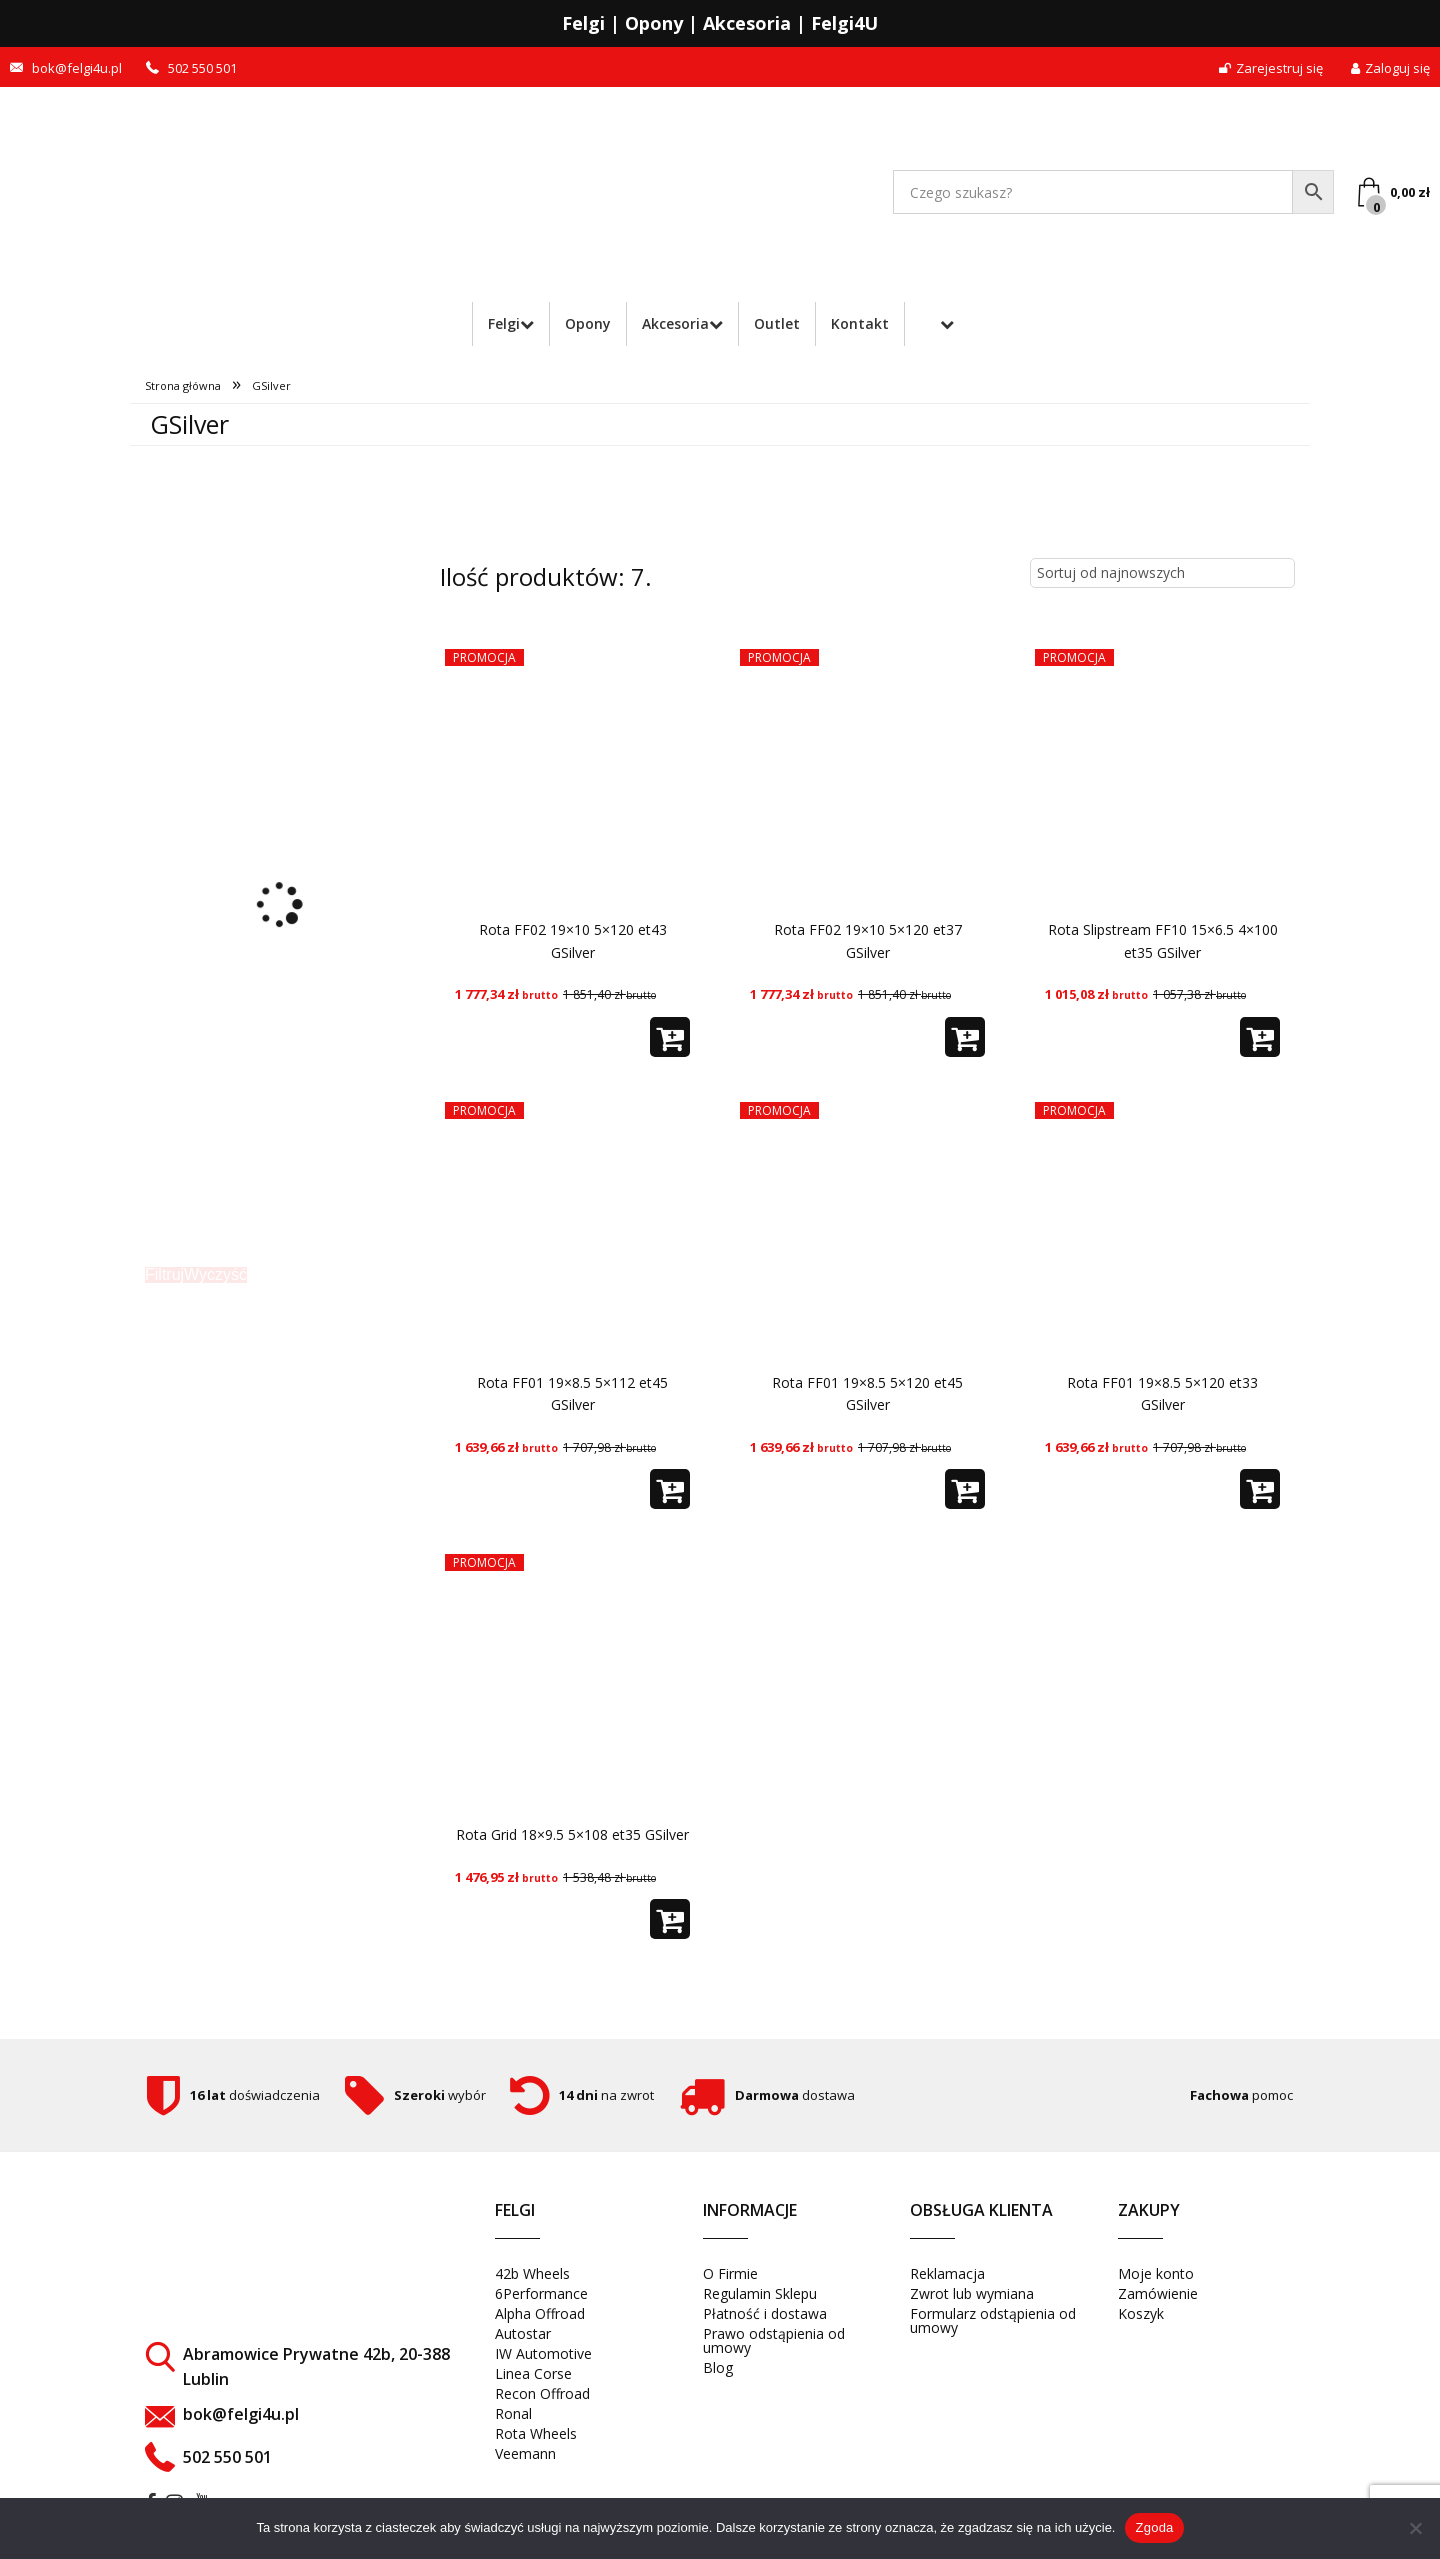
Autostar (523, 2333)
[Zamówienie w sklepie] (1162, 573)
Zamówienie (1158, 2293)
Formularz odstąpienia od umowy (993, 2320)
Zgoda (1154, 2527)
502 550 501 (202, 68)
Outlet (777, 323)
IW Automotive (543, 2353)
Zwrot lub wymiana (972, 2293)
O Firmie (730, 2273)
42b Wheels (532, 2273)
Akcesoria (675, 323)
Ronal (513, 2413)
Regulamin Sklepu (760, 2293)
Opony (588, 323)
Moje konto (1156, 2273)
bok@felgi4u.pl (77, 68)
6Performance (541, 2293)
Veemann (525, 2453)
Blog (718, 2367)
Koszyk (1141, 2313)
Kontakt (860, 323)
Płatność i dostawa (765, 2313)
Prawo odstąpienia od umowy (774, 2340)
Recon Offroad (542, 2393)
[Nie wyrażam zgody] (1415, 2528)
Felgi (504, 323)
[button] (670, 1037)
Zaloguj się (1390, 68)
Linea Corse (533, 2373)
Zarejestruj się (1271, 68)
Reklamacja (947, 2273)
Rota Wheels (536, 2433)
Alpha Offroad (540, 2313)
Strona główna (183, 385)
